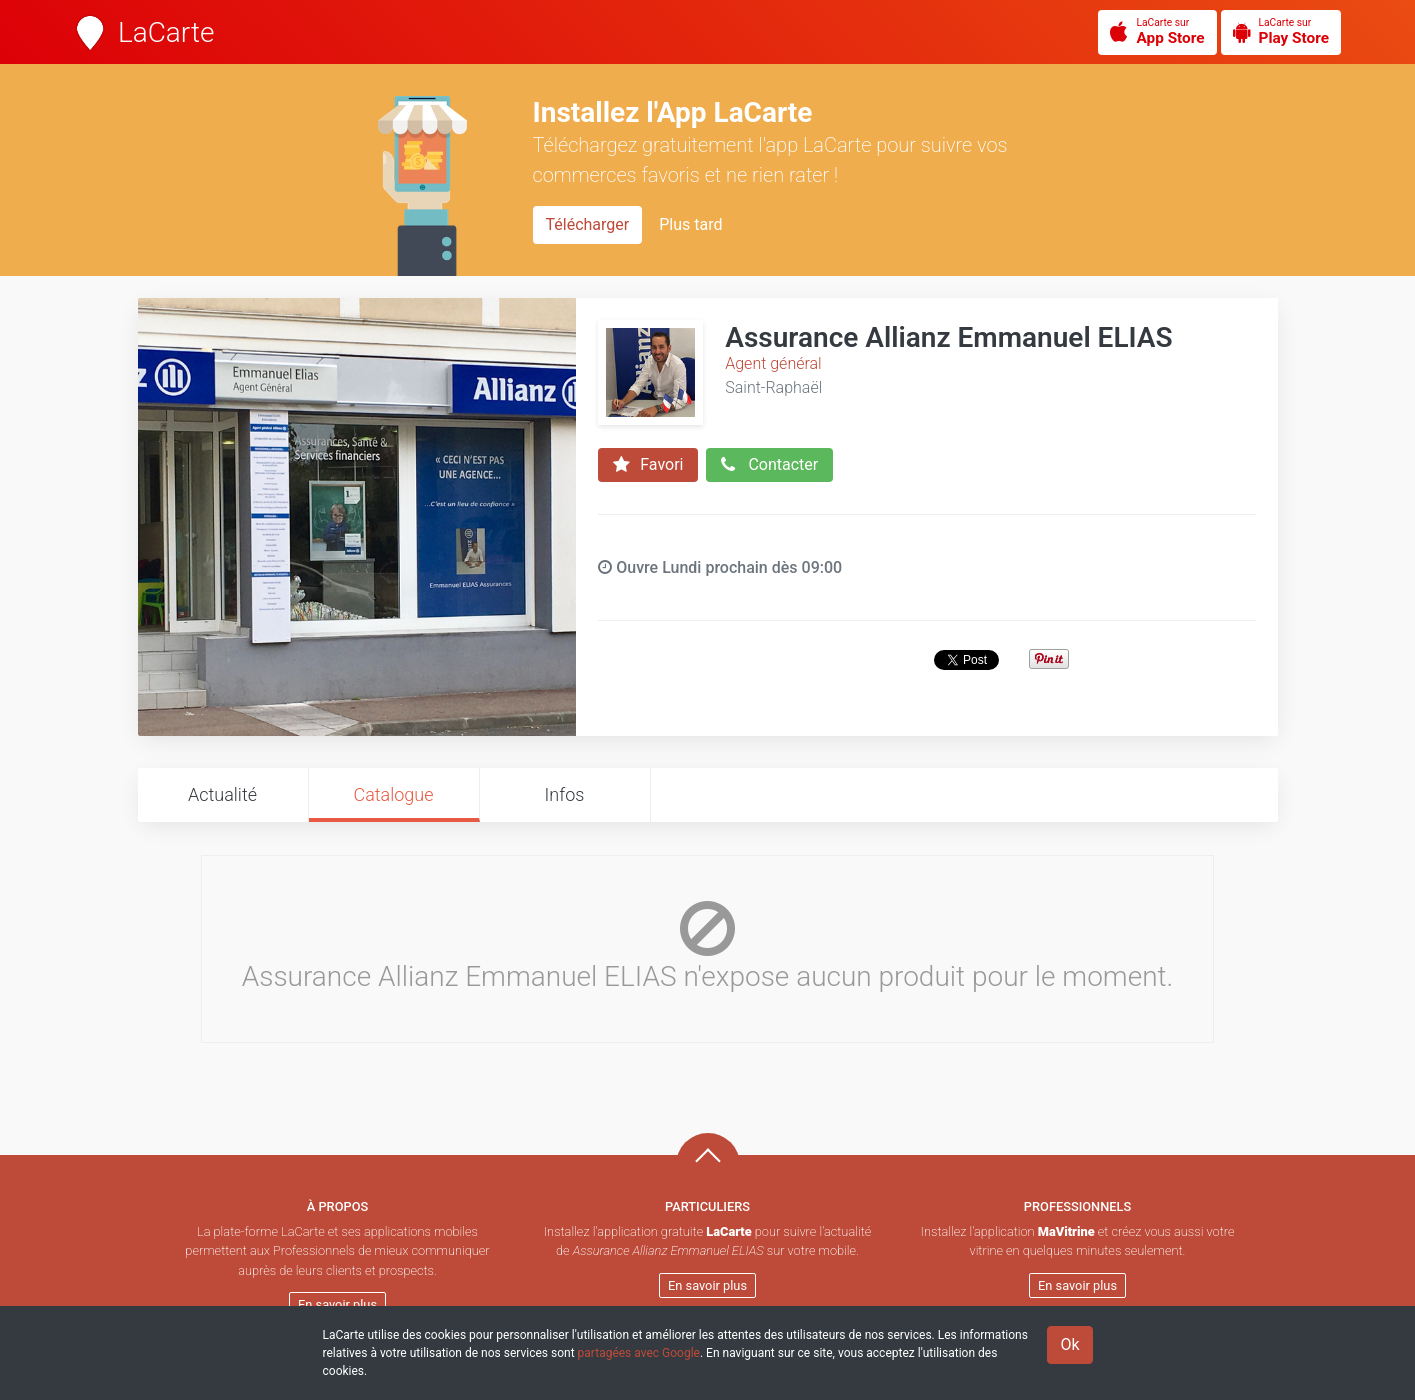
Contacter (769, 465)
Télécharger (588, 224)
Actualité (222, 794)
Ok (1069, 1344)
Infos (565, 794)
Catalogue (393, 794)
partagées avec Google (639, 1353)
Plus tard (690, 224)
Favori (648, 465)
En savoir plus (337, 1304)
